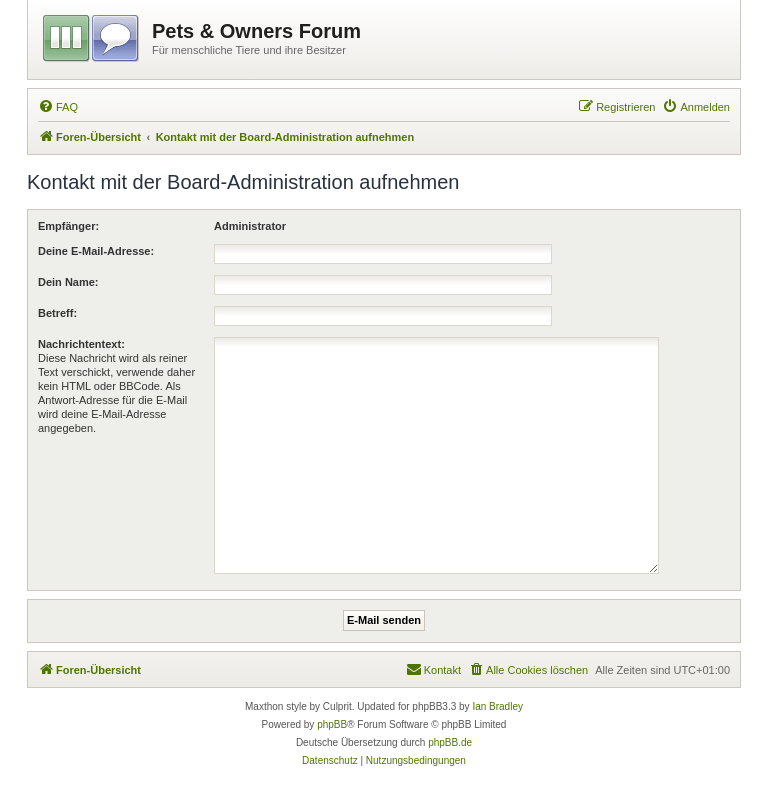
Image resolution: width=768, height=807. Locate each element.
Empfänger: (68, 226)
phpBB (332, 724)
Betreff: (57, 313)
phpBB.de (450, 742)
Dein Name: (68, 282)
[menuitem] (58, 107)
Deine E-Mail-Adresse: (96, 251)
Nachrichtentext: (81, 344)
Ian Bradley (497, 706)
